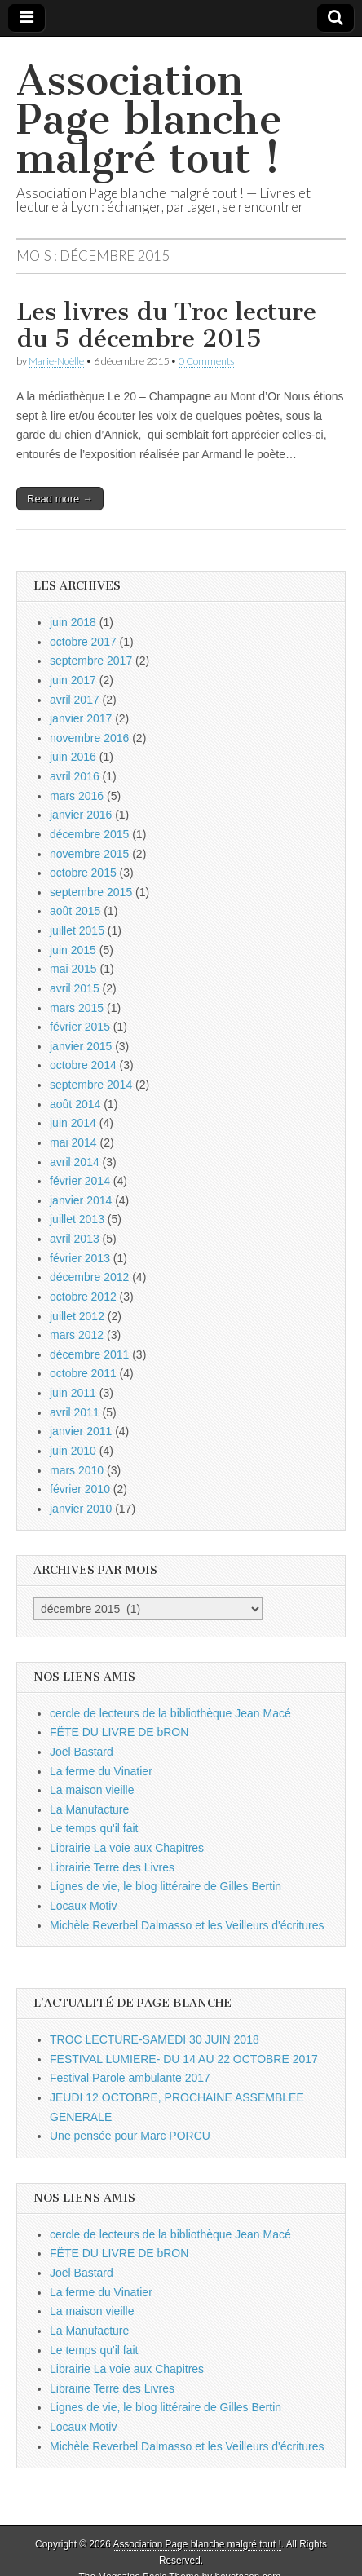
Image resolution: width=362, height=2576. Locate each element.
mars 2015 (77, 1007)
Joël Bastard (81, 1751)
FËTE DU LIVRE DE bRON (119, 1732)
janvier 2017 (81, 718)
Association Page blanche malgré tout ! (149, 119)
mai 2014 (73, 1142)
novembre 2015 (89, 853)
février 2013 (80, 1258)
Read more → (60, 499)
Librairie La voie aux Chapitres (127, 1847)
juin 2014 (73, 1122)
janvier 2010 (81, 1508)
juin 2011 (73, 1392)
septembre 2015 (91, 892)
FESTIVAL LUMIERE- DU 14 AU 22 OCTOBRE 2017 (184, 2059)
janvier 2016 (81, 814)
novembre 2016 (89, 738)
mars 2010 (77, 1470)
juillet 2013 (77, 1219)
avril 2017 (74, 699)
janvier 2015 (81, 1046)
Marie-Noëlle (56, 361)
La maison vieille (92, 1789)
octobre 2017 (83, 641)
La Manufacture (89, 1809)
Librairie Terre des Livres (112, 1867)
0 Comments (206, 361)
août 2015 (75, 910)
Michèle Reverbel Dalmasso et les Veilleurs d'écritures (187, 1925)
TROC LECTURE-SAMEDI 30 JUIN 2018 (154, 2039)
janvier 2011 (81, 1431)
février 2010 (80, 1489)
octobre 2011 (83, 1373)
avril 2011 (74, 1412)
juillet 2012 (77, 1316)
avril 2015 (74, 988)
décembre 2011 (89, 1354)
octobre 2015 (83, 872)
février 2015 (80, 1026)
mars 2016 (77, 795)
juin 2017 (73, 680)
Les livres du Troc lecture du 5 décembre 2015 (166, 325)
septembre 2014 (91, 1084)
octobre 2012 (83, 1296)
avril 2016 (74, 776)
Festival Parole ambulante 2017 (130, 2077)
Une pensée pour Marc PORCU (130, 2135)
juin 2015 (73, 950)
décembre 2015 (89, 834)
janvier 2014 (81, 1200)
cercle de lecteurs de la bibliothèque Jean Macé (170, 1713)
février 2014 (80, 1180)
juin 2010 (73, 1450)
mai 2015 (73, 968)
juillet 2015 (77, 930)
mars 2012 (77, 1334)
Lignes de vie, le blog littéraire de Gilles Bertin (165, 1886)
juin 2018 (73, 622)
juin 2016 (73, 756)
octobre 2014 (83, 1064)
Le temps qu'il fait (94, 1828)
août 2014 (75, 1104)
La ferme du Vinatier (101, 1771)
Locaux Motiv (83, 1905)
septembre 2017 (91, 660)
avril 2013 (74, 1238)
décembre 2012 (89, 1277)
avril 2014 (74, 1162)
